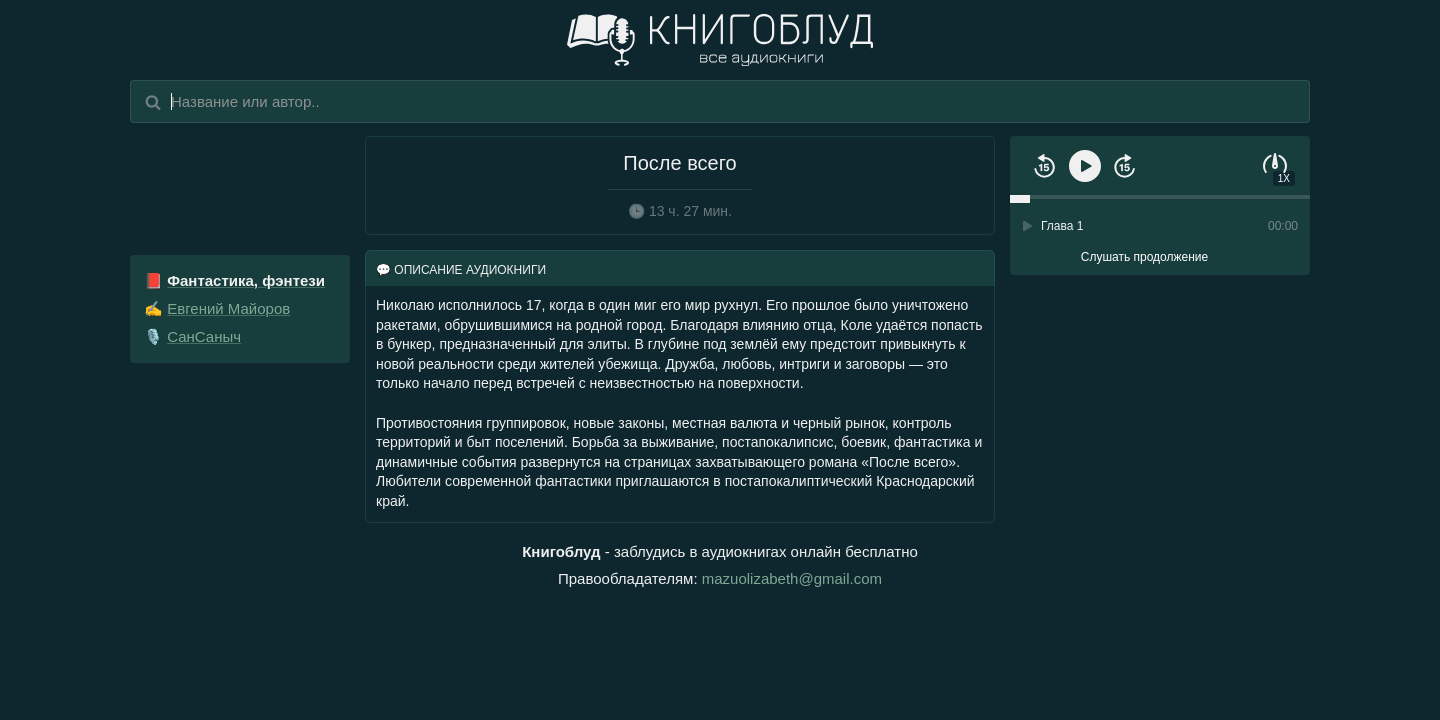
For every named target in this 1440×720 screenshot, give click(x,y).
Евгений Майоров (228, 308)
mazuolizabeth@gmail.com (792, 578)
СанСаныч (204, 336)
